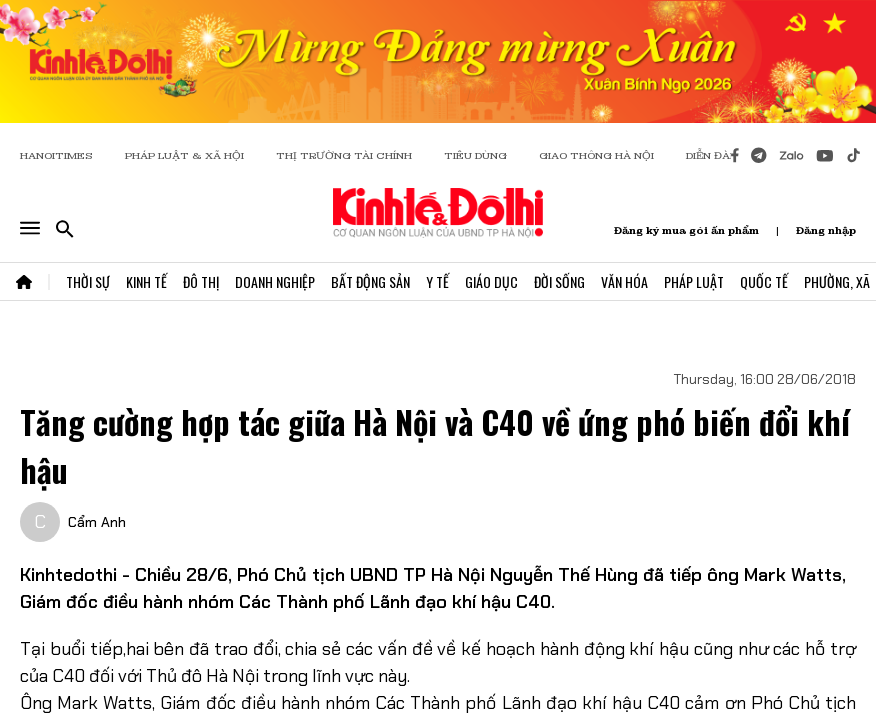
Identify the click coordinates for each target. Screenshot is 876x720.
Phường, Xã (837, 281)
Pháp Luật (694, 281)
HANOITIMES (56, 155)
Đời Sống (559, 281)
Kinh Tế (146, 281)
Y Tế (437, 281)
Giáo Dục (491, 281)
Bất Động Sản (370, 281)
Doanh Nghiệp (275, 281)
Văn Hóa (624, 281)
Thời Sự (88, 281)
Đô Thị (201, 281)
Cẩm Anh (97, 522)
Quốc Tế (764, 281)
